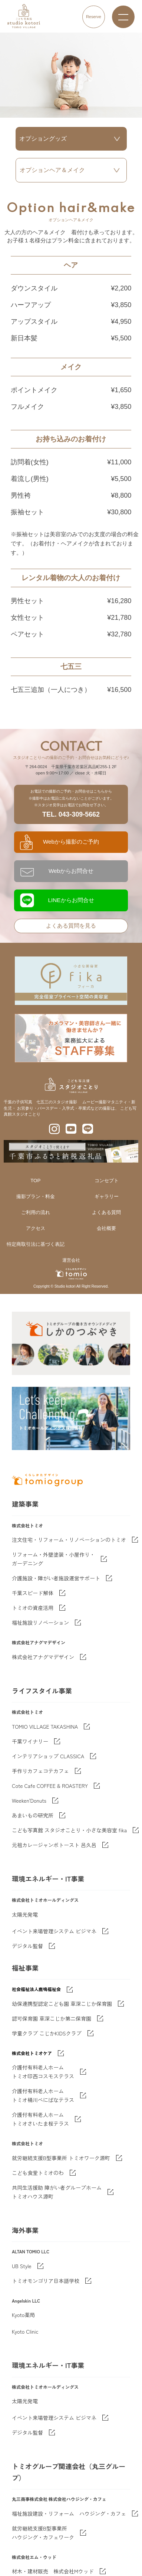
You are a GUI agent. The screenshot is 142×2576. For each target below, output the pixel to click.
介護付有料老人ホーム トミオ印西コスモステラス (43, 2072)
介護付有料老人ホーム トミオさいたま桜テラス (40, 2119)
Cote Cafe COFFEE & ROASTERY (50, 1785)
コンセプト (107, 1180)
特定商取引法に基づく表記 (36, 1244)
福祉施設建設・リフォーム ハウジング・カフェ (69, 2513)
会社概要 (106, 1228)
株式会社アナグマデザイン (43, 1657)
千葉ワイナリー (30, 1741)
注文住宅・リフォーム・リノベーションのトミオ (69, 1539)
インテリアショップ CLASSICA (48, 1756)
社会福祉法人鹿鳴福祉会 (36, 1989)
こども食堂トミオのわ (38, 2172)
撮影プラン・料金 (35, 1196)
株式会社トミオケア (32, 2053)
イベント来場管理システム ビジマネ (54, 1931)
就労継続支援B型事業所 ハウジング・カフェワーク (43, 2533)
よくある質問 (106, 1212)
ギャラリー (107, 1196)
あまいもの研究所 (32, 1815)
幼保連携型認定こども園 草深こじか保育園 (62, 2003)
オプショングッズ (43, 138)
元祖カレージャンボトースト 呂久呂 (54, 1845)
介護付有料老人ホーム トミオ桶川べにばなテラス (43, 2095)
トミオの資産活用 (32, 1607)
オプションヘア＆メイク (52, 170)
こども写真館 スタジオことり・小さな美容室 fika (69, 1830)
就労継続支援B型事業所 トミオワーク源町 (61, 2158)
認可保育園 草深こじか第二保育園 (51, 2018)
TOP (35, 1180)
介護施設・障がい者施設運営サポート (56, 1578)
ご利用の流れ (35, 1212)
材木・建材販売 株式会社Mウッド (53, 2571)
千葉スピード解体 (32, 1593)
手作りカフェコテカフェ (40, 1771)
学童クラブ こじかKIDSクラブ (47, 2033)
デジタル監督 (27, 1946)
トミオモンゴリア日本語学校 (45, 2280)
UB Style (22, 2266)
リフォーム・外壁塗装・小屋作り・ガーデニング (53, 1559)
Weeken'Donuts (29, 1800)
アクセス (35, 1228)
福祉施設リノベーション (40, 1622)
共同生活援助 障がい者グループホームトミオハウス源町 (57, 2192)
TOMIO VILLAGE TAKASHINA (45, 1726)
